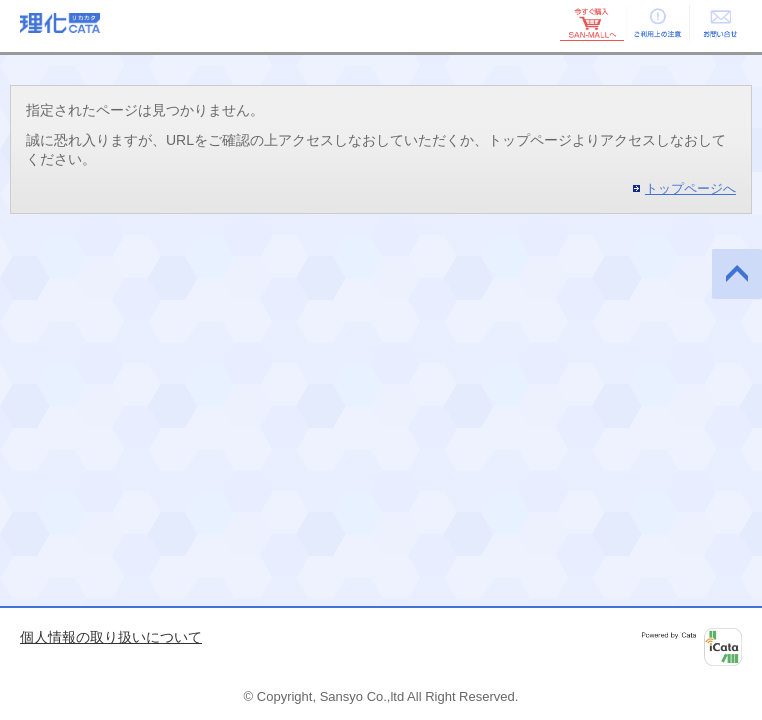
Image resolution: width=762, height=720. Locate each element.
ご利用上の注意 (656, 23)
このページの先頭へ (737, 274)
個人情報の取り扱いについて (111, 637)
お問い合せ (720, 23)
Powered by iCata (692, 647)
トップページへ (690, 188)
